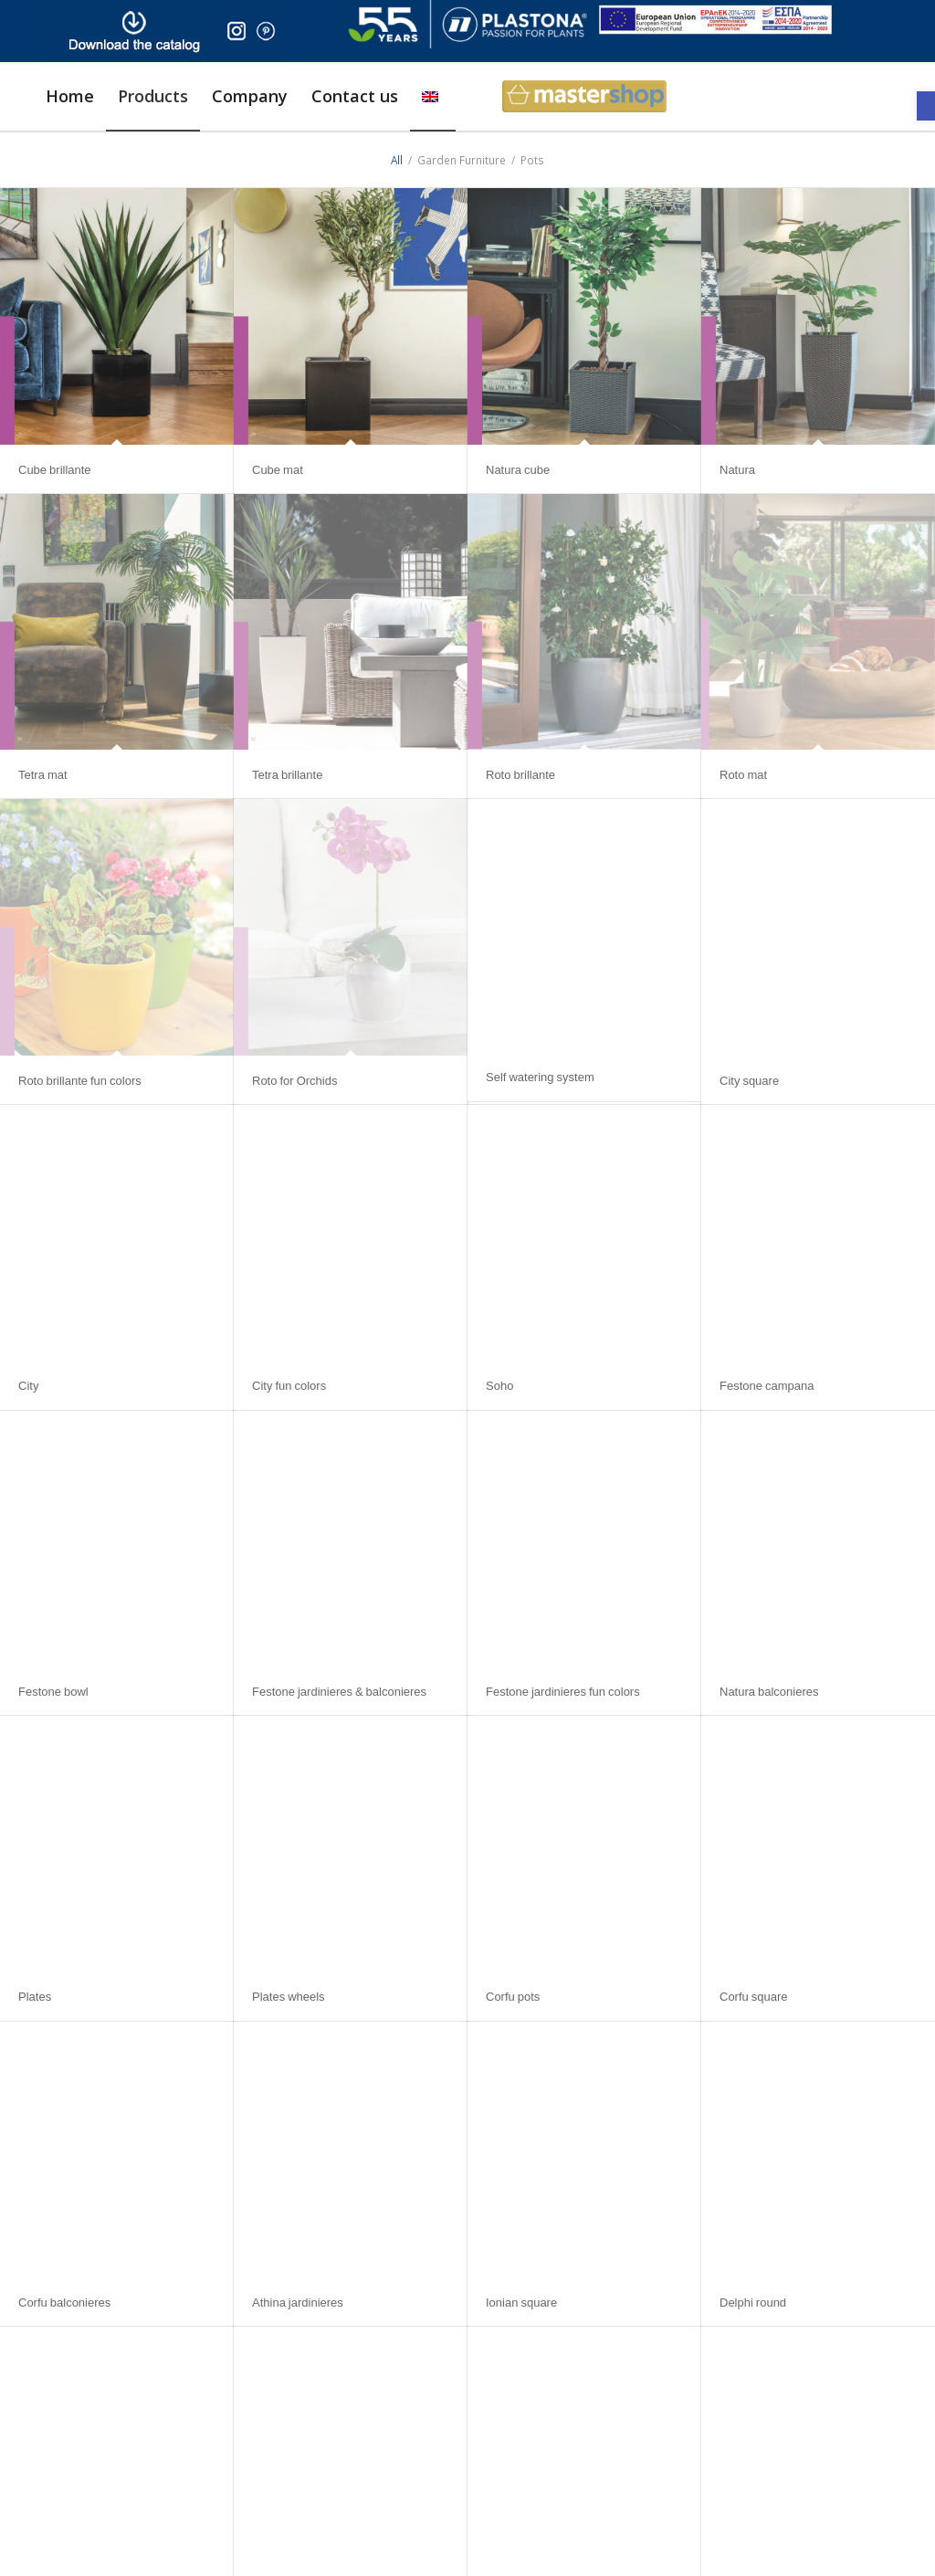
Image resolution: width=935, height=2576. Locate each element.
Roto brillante (520, 774)
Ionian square (521, 2302)
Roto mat (743, 774)
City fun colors (289, 1385)
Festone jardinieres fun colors (563, 1691)
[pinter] (265, 31)
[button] (926, 106)
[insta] (236, 31)
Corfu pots (513, 1996)
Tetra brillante (287, 774)
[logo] (467, 24)
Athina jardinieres (297, 2302)
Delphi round (753, 2302)
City (28, 1385)
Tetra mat (43, 774)
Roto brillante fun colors (80, 1080)
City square (749, 1080)
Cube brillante (54, 469)
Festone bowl (53, 1691)
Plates (34, 1996)
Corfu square (754, 1996)
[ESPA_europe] (715, 19)
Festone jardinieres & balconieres (339, 1691)
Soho (499, 1385)
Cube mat (277, 469)
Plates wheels (288, 1996)
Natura (737, 469)
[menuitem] (70, 96)
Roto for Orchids (294, 1080)
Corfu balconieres (64, 2302)
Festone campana (767, 1385)
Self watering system (540, 1076)
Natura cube (518, 469)
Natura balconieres (769, 1691)
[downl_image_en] (134, 31)
